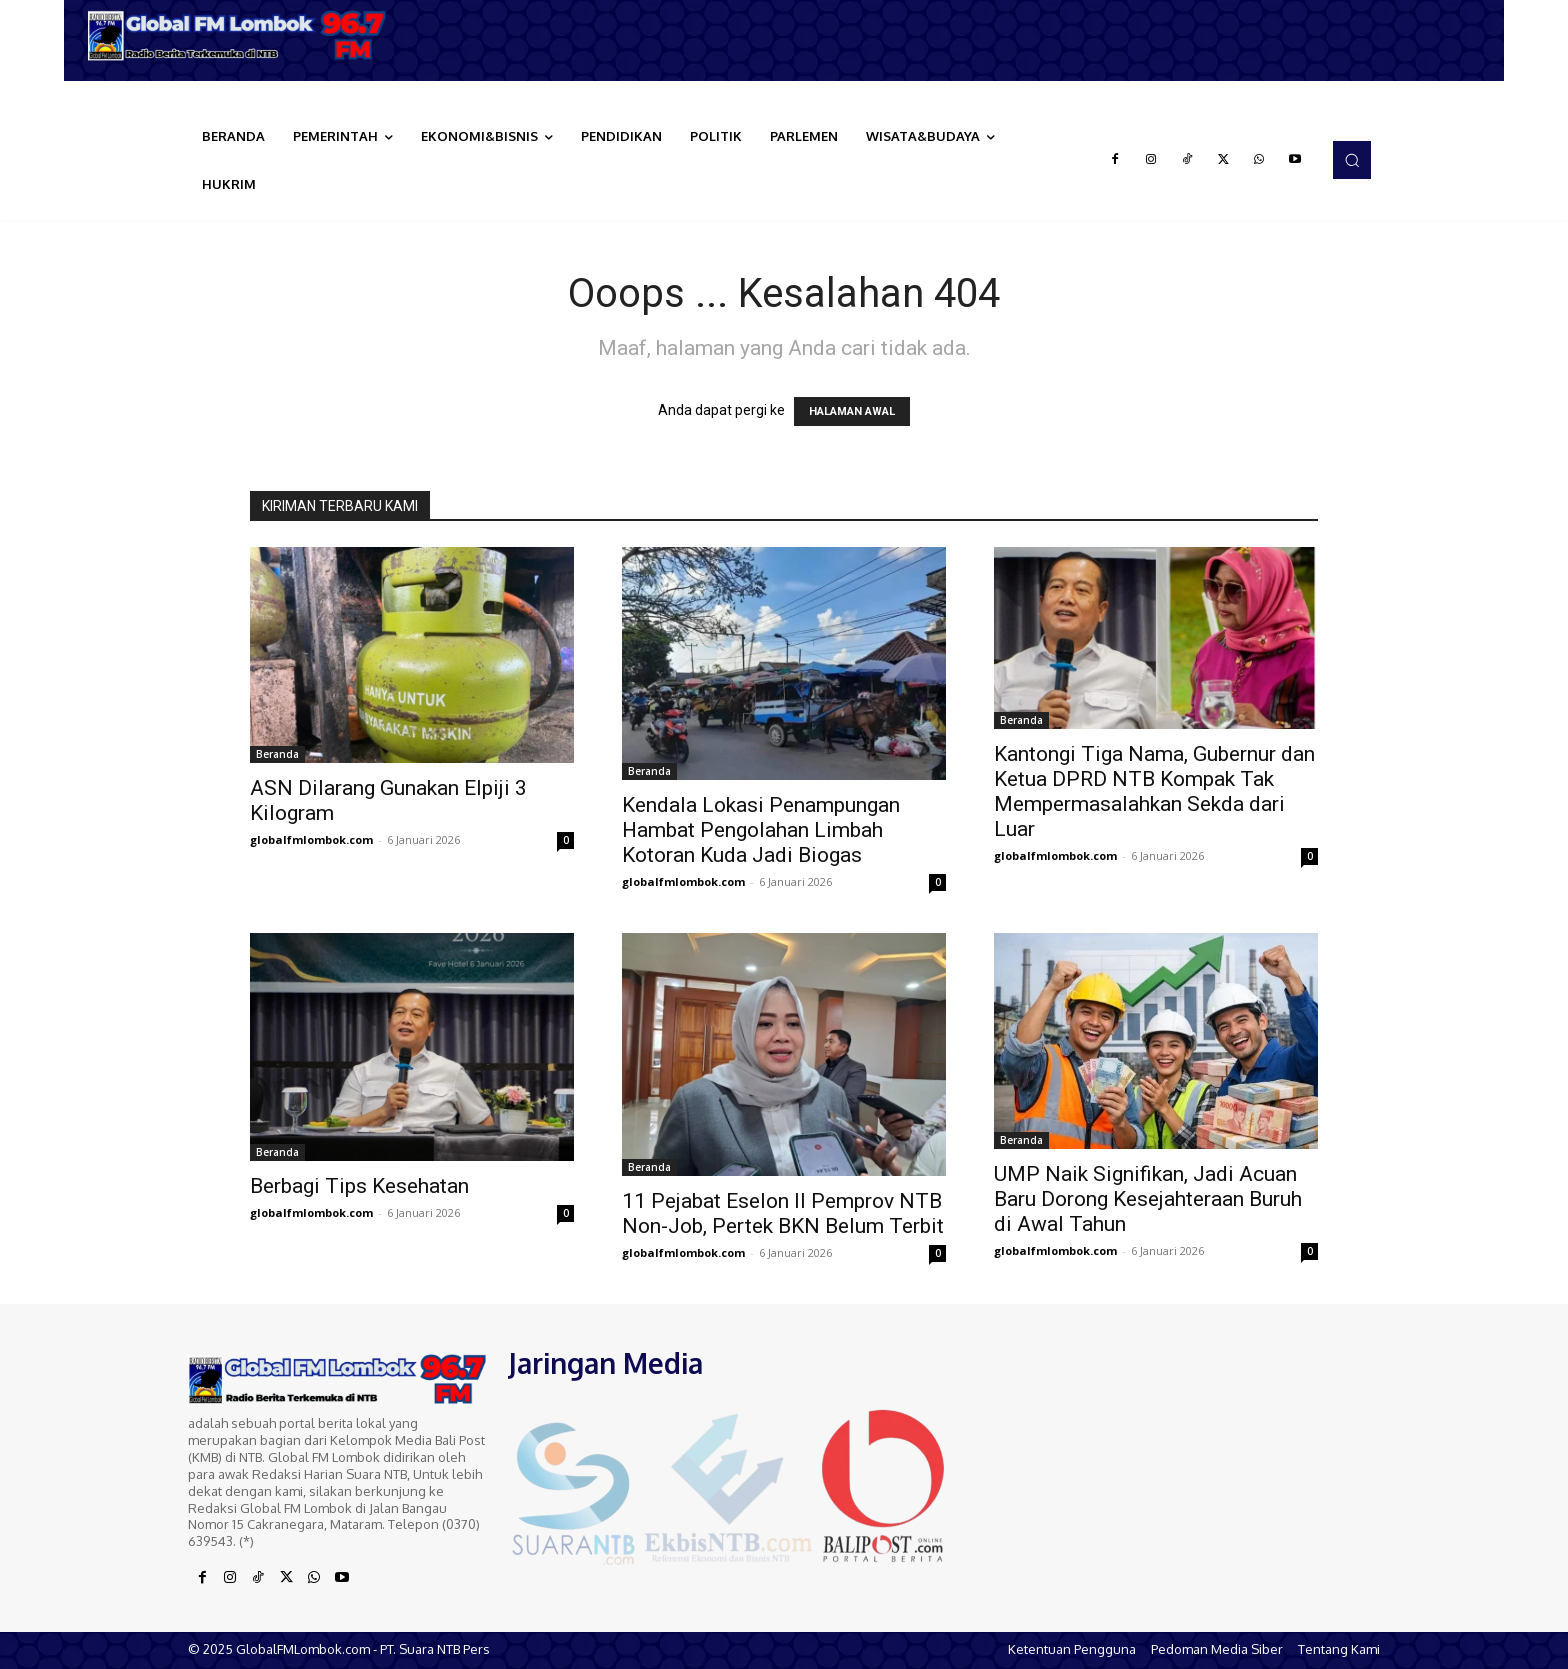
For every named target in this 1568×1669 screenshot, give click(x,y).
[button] (1352, 160)
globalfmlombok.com (311, 839)
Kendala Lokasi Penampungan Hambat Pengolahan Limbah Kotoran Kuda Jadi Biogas (761, 830)
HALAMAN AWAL (852, 411)
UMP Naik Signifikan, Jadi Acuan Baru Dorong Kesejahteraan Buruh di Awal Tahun (1148, 1199)
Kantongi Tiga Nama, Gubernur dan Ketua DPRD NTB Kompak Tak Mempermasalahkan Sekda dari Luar (1154, 791)
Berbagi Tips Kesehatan (359, 1186)
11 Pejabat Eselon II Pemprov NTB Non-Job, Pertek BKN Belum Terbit (783, 1213)
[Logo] (244, 35)
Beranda (277, 754)
